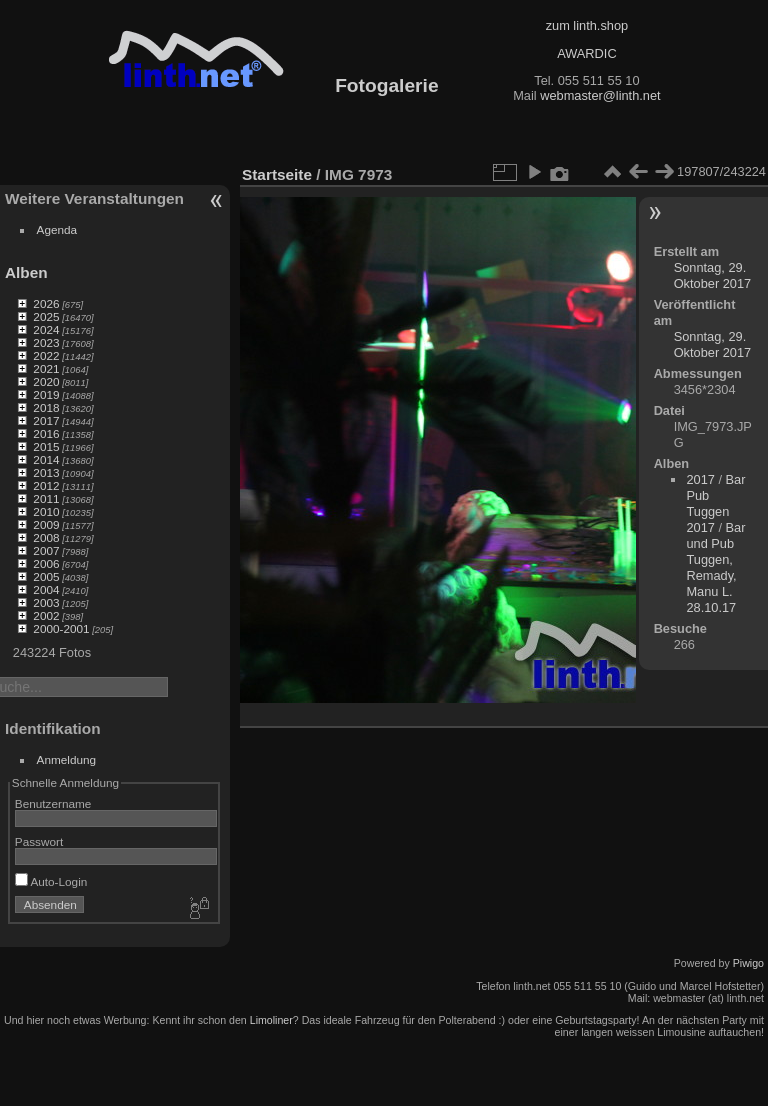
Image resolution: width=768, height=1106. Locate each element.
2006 (46, 563)
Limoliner (271, 1020)
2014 (46, 459)
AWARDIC (586, 53)
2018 (46, 407)
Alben (26, 272)
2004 (46, 589)
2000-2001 (61, 628)
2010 (46, 511)
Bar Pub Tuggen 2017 (715, 503)
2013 (46, 472)
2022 (46, 355)
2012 (46, 485)
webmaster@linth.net (600, 95)
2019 (46, 394)
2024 (46, 329)
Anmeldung (67, 759)
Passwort (39, 841)
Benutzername (53, 803)
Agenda (57, 229)
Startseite (277, 174)
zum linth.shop (587, 25)
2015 (46, 446)
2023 (46, 342)
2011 (46, 498)
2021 (46, 368)
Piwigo (748, 963)
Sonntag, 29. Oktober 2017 (713, 275)
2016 (46, 433)
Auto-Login (51, 881)
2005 (46, 576)
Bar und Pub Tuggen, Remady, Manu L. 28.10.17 (715, 567)
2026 (46, 303)
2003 (46, 602)
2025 (46, 316)
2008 (46, 537)
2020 (46, 381)
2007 (46, 550)
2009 (46, 524)
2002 (46, 615)
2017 (46, 420)
